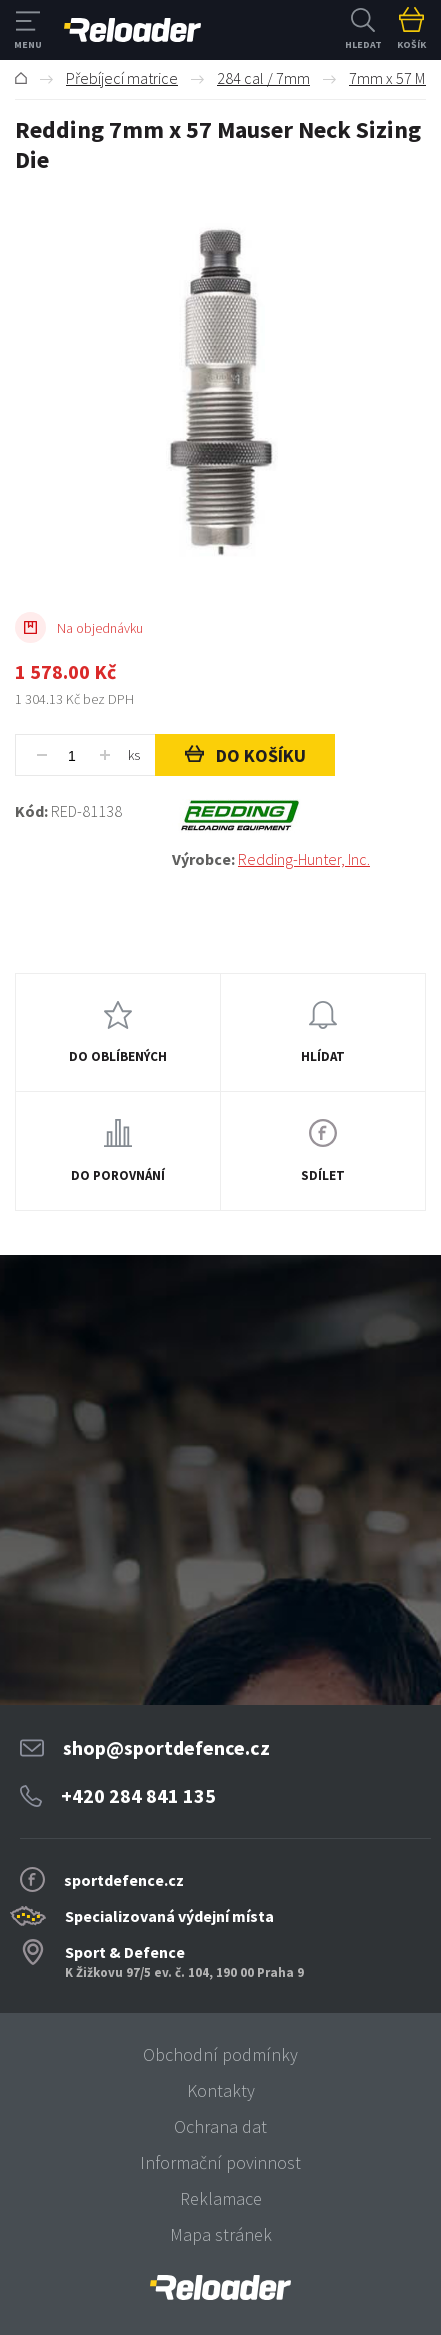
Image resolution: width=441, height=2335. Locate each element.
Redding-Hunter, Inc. (304, 859)
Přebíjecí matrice (122, 78)
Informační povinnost (220, 2162)
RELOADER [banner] (132, 30)
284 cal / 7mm (263, 78)
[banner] (220, 2287)
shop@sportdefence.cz (166, 1747)
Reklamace (221, 2198)
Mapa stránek (221, 2234)
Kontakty (221, 2090)
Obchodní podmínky (220, 2054)
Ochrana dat (220, 2126)
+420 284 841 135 (138, 1795)
